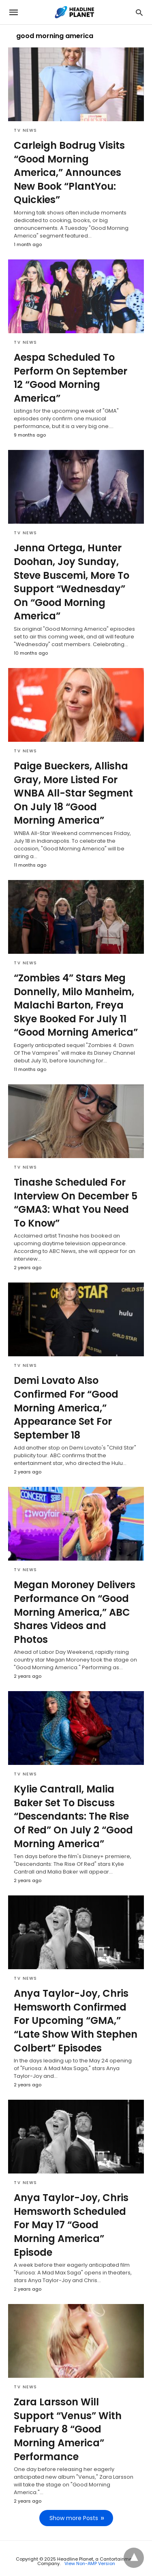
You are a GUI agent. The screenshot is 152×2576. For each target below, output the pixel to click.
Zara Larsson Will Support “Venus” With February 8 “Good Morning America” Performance (68, 2429)
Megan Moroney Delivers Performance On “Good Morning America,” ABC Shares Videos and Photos (74, 1612)
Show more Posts (73, 2518)
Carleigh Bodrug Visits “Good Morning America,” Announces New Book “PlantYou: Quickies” (69, 172)
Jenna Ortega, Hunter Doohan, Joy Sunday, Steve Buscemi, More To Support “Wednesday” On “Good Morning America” (71, 582)
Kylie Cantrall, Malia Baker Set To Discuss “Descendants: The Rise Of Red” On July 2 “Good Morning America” (73, 1816)
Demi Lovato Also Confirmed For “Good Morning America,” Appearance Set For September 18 (66, 1407)
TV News (25, 130)
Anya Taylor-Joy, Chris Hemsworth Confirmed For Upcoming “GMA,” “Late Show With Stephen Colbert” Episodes (75, 2020)
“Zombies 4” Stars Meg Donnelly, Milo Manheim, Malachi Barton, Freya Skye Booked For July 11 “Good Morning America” (76, 1005)
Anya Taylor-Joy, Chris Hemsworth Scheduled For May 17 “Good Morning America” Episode (71, 2225)
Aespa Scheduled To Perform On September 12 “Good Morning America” (70, 378)
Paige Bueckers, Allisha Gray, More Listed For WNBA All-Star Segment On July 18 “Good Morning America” (73, 793)
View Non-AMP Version (89, 2563)
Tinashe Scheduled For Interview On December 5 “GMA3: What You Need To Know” (75, 1203)
